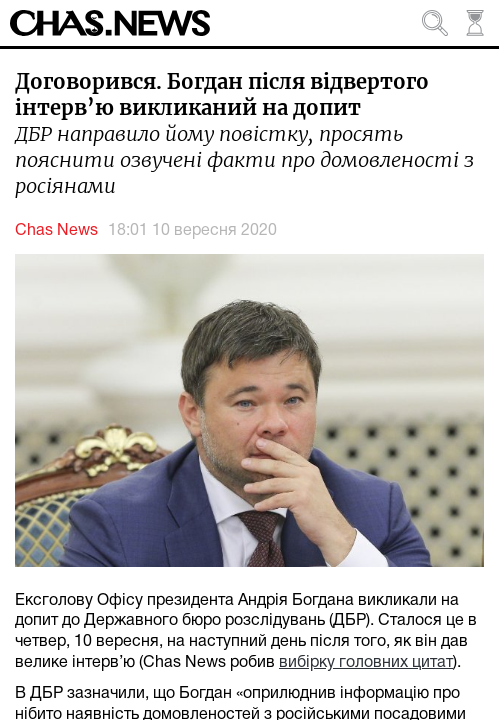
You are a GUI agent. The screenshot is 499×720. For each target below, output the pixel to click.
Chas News (56, 231)
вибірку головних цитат (366, 663)
